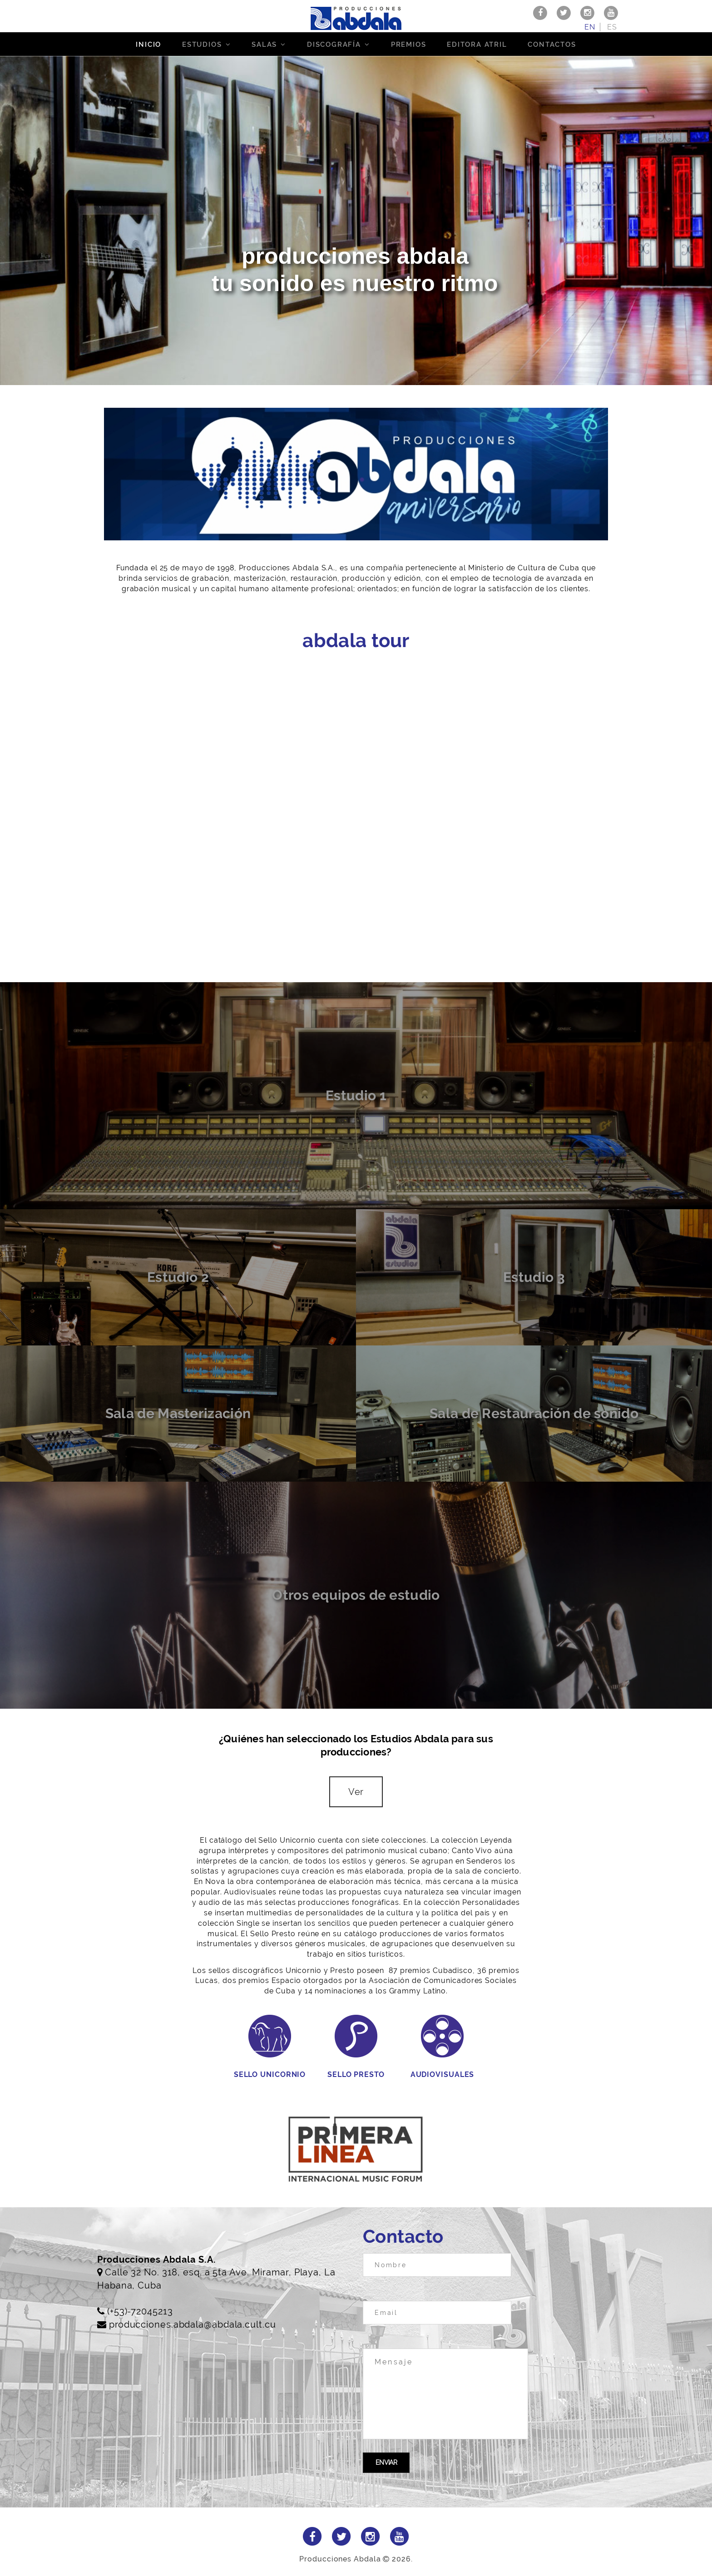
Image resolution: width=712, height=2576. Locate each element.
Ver (356, 1791)
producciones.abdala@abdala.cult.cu (192, 2324)
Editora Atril (477, 44)
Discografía (334, 44)
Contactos (552, 44)
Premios (408, 44)
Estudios (202, 44)
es (612, 27)
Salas (264, 44)
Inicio (148, 44)
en (589, 27)
